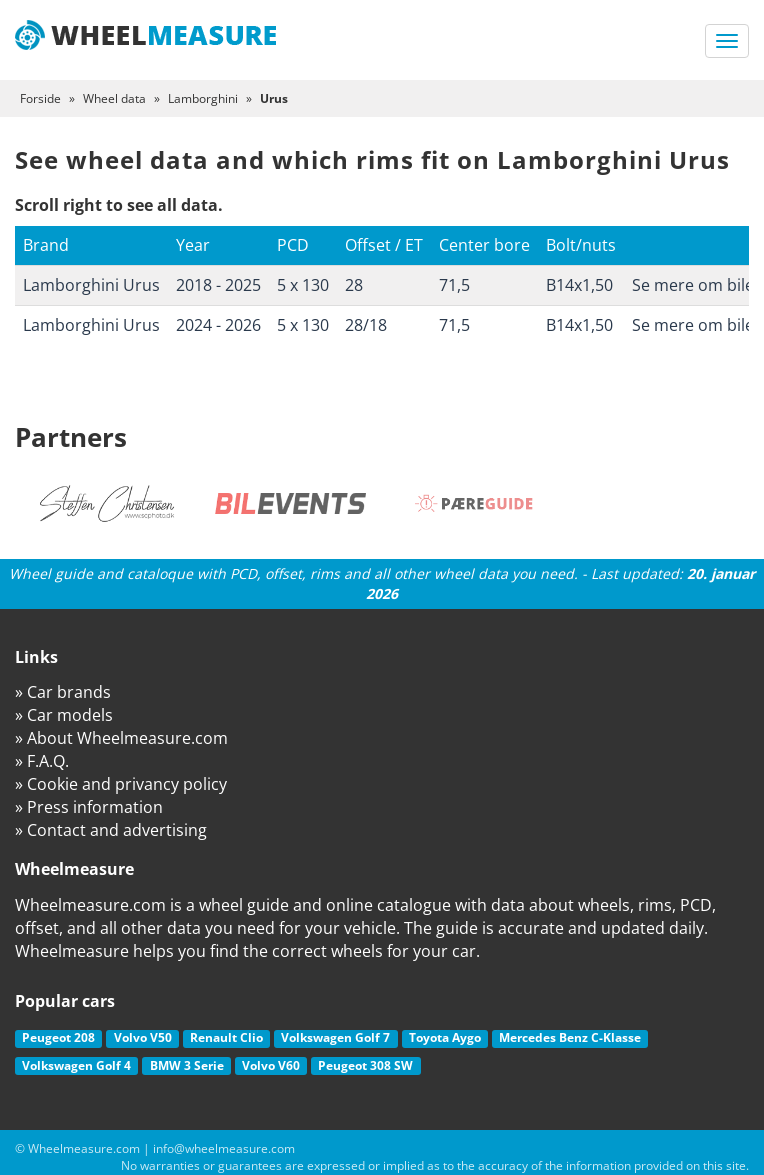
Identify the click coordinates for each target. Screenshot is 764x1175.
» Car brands (63, 692)
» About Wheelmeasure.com (121, 738)
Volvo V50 (143, 1037)
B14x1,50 (579, 285)
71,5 (454, 285)
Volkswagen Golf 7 (335, 1037)
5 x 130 (303, 285)
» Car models (64, 715)
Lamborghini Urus (91, 285)
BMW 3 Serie (187, 1065)
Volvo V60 (271, 1065)
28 (354, 285)
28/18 (366, 325)
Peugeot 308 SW (365, 1065)
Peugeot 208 (58, 1037)
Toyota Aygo (445, 1037)
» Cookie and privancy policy (121, 784)
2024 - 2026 (218, 325)
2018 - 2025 (218, 285)
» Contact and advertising (111, 830)
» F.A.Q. (42, 761)
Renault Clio (226, 1037)
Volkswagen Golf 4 (76, 1065)
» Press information (89, 807)
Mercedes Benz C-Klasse (570, 1037)
